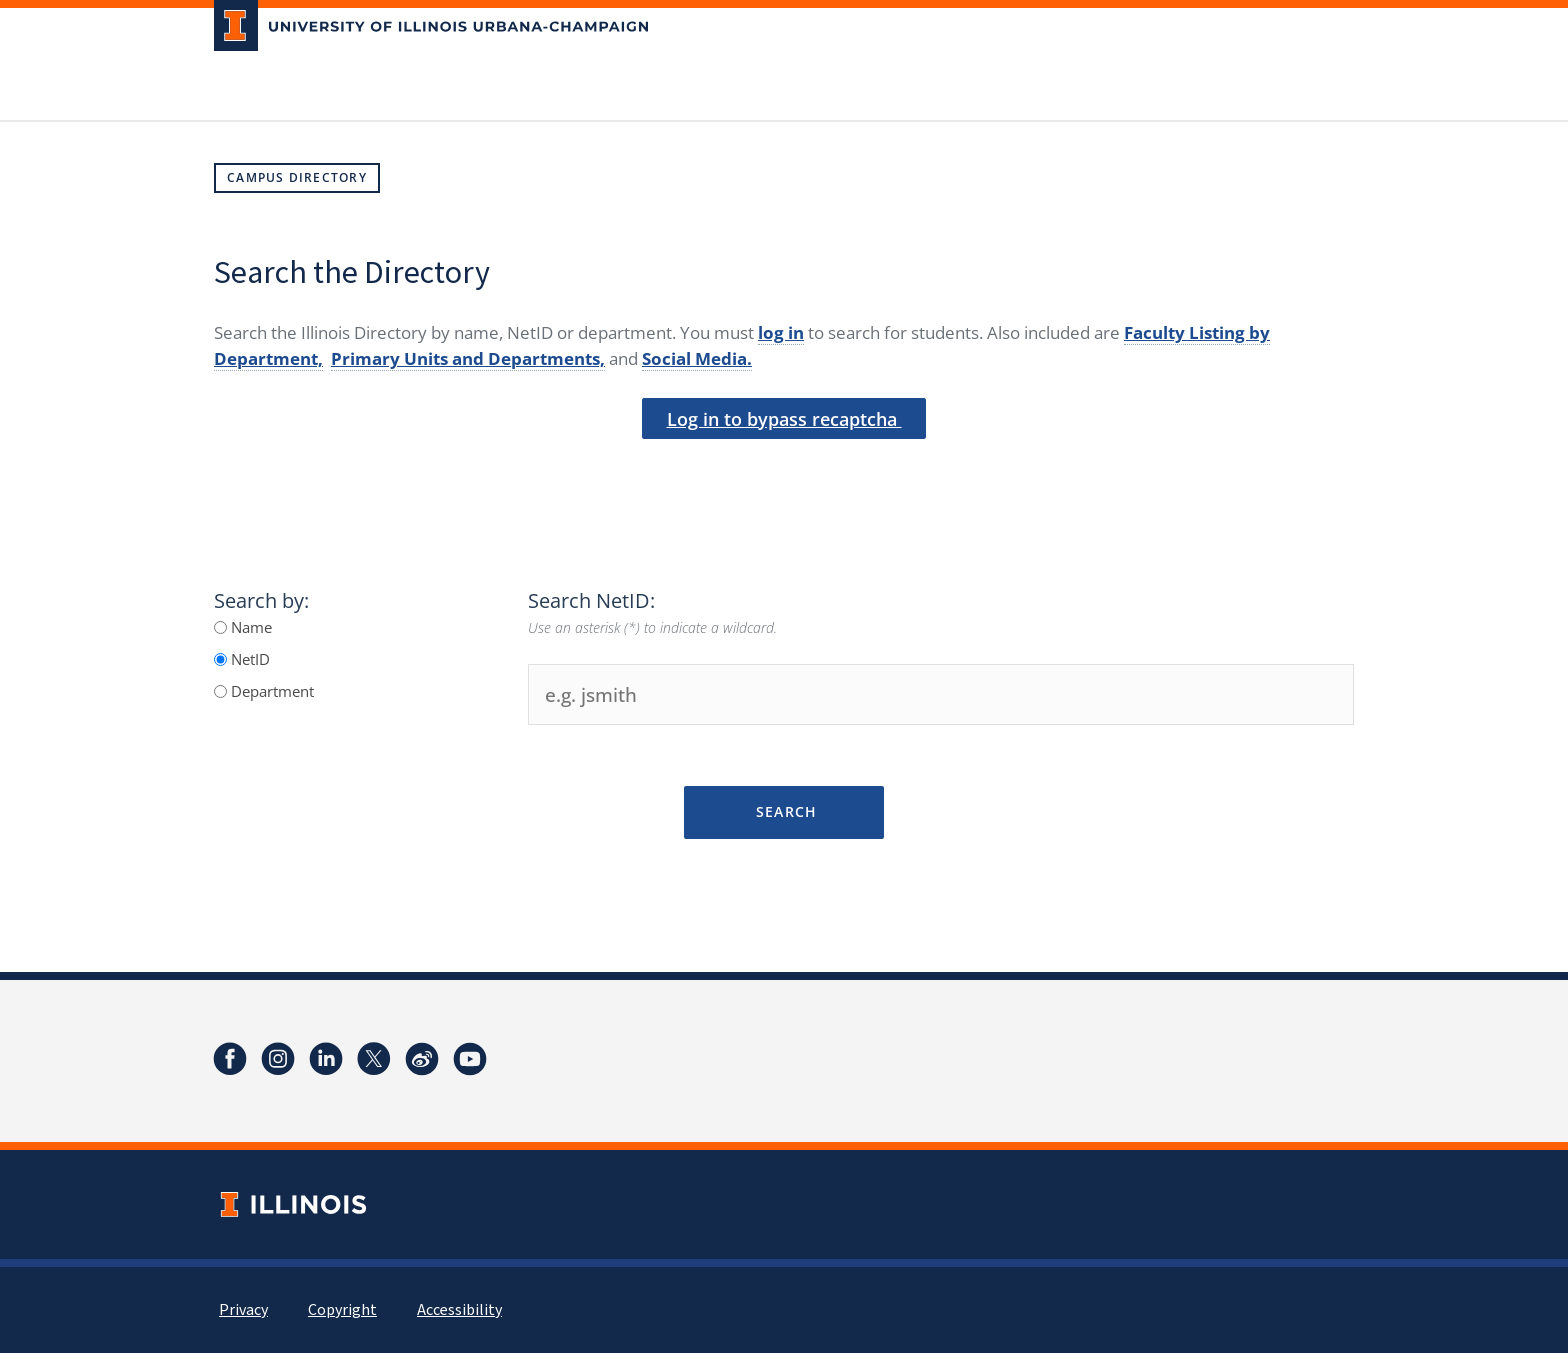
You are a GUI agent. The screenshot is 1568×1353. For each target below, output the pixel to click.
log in (781, 332)
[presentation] (784, 473)
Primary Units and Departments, (468, 358)
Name (249, 627)
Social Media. (697, 358)
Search (783, 811)
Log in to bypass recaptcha (784, 419)
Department (270, 691)
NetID (248, 659)
